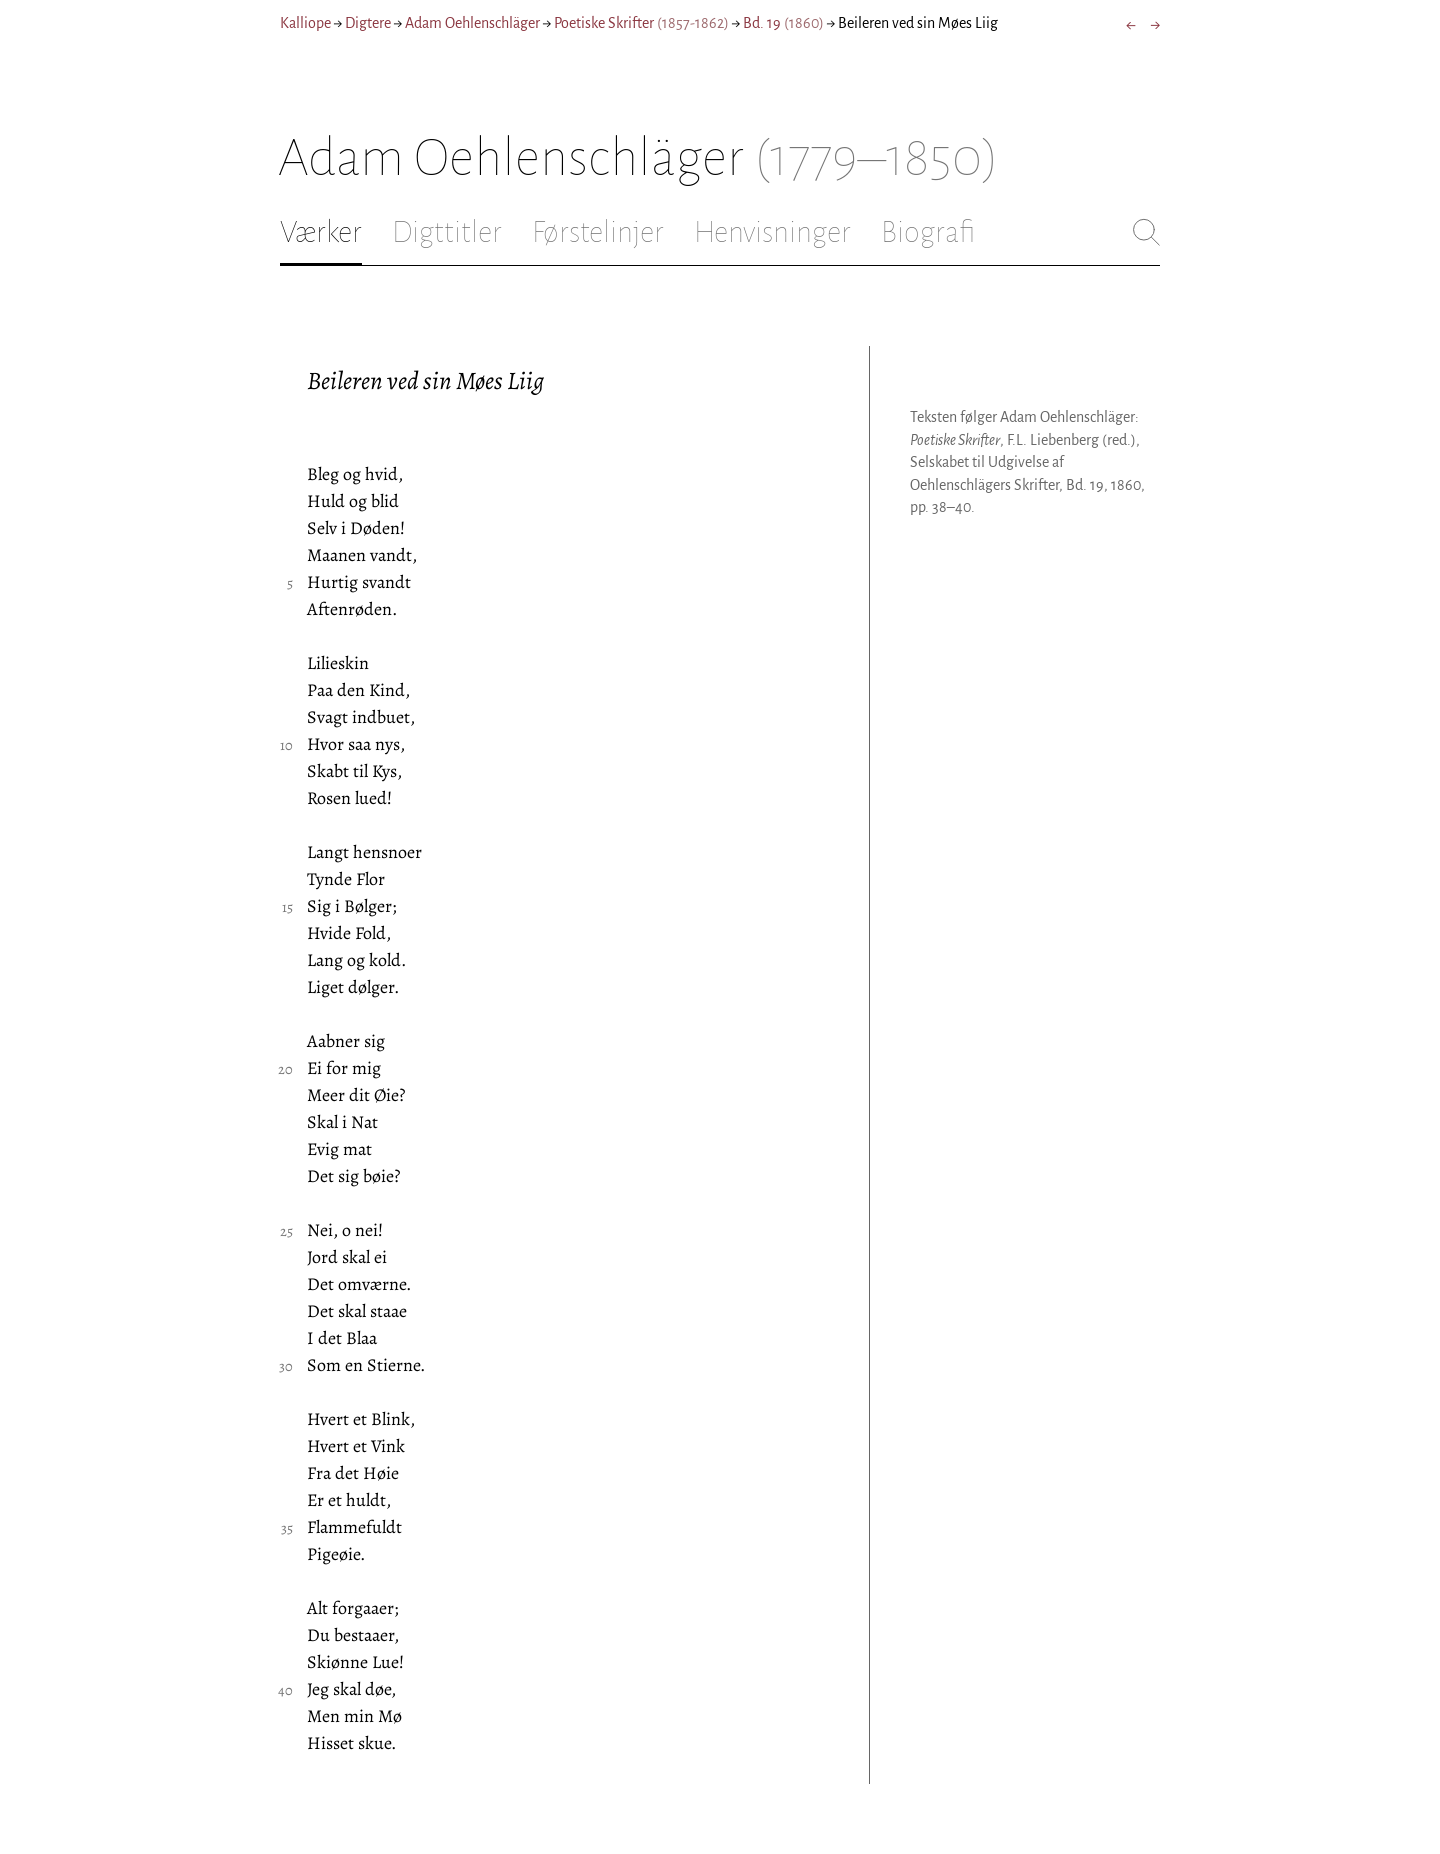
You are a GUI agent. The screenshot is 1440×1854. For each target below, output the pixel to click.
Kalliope (305, 23)
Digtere (368, 23)
